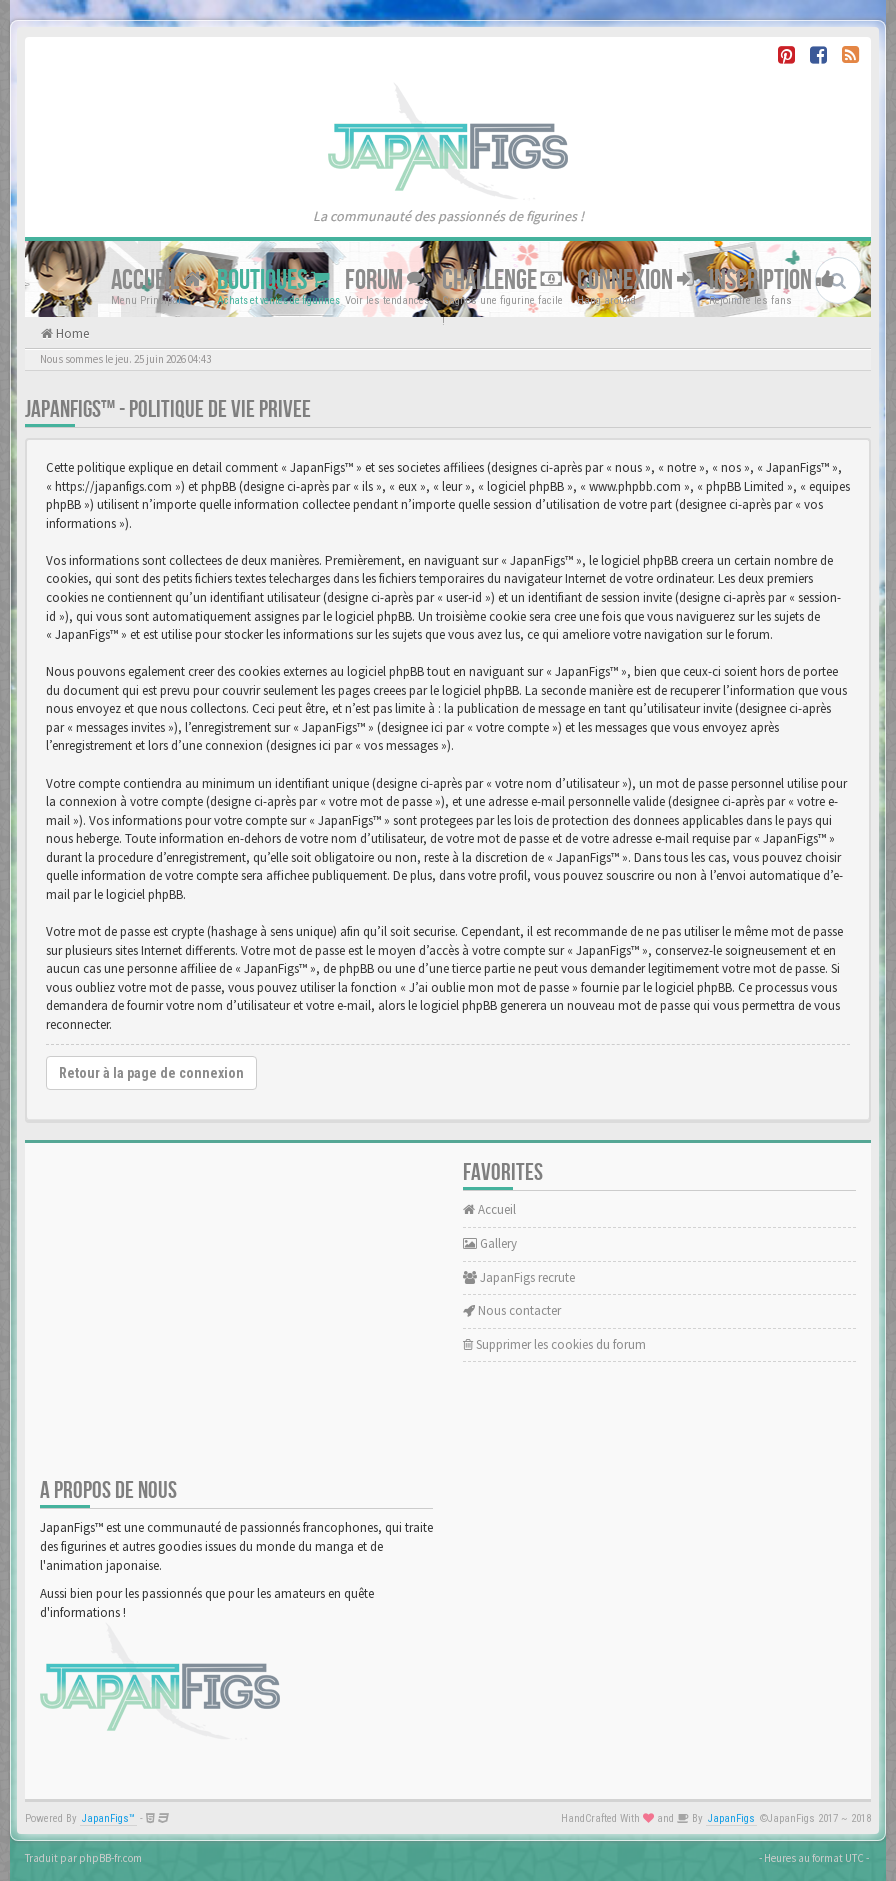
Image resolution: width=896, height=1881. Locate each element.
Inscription (772, 280)
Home (71, 333)
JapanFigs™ (108, 1818)
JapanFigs (731, 1818)
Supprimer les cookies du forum (554, 1344)
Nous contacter (512, 1310)
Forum (386, 280)
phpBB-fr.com (110, 1858)
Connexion (635, 280)
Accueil (156, 280)
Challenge (502, 280)
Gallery (490, 1243)
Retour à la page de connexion (151, 1073)
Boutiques (273, 280)
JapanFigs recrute (519, 1277)
